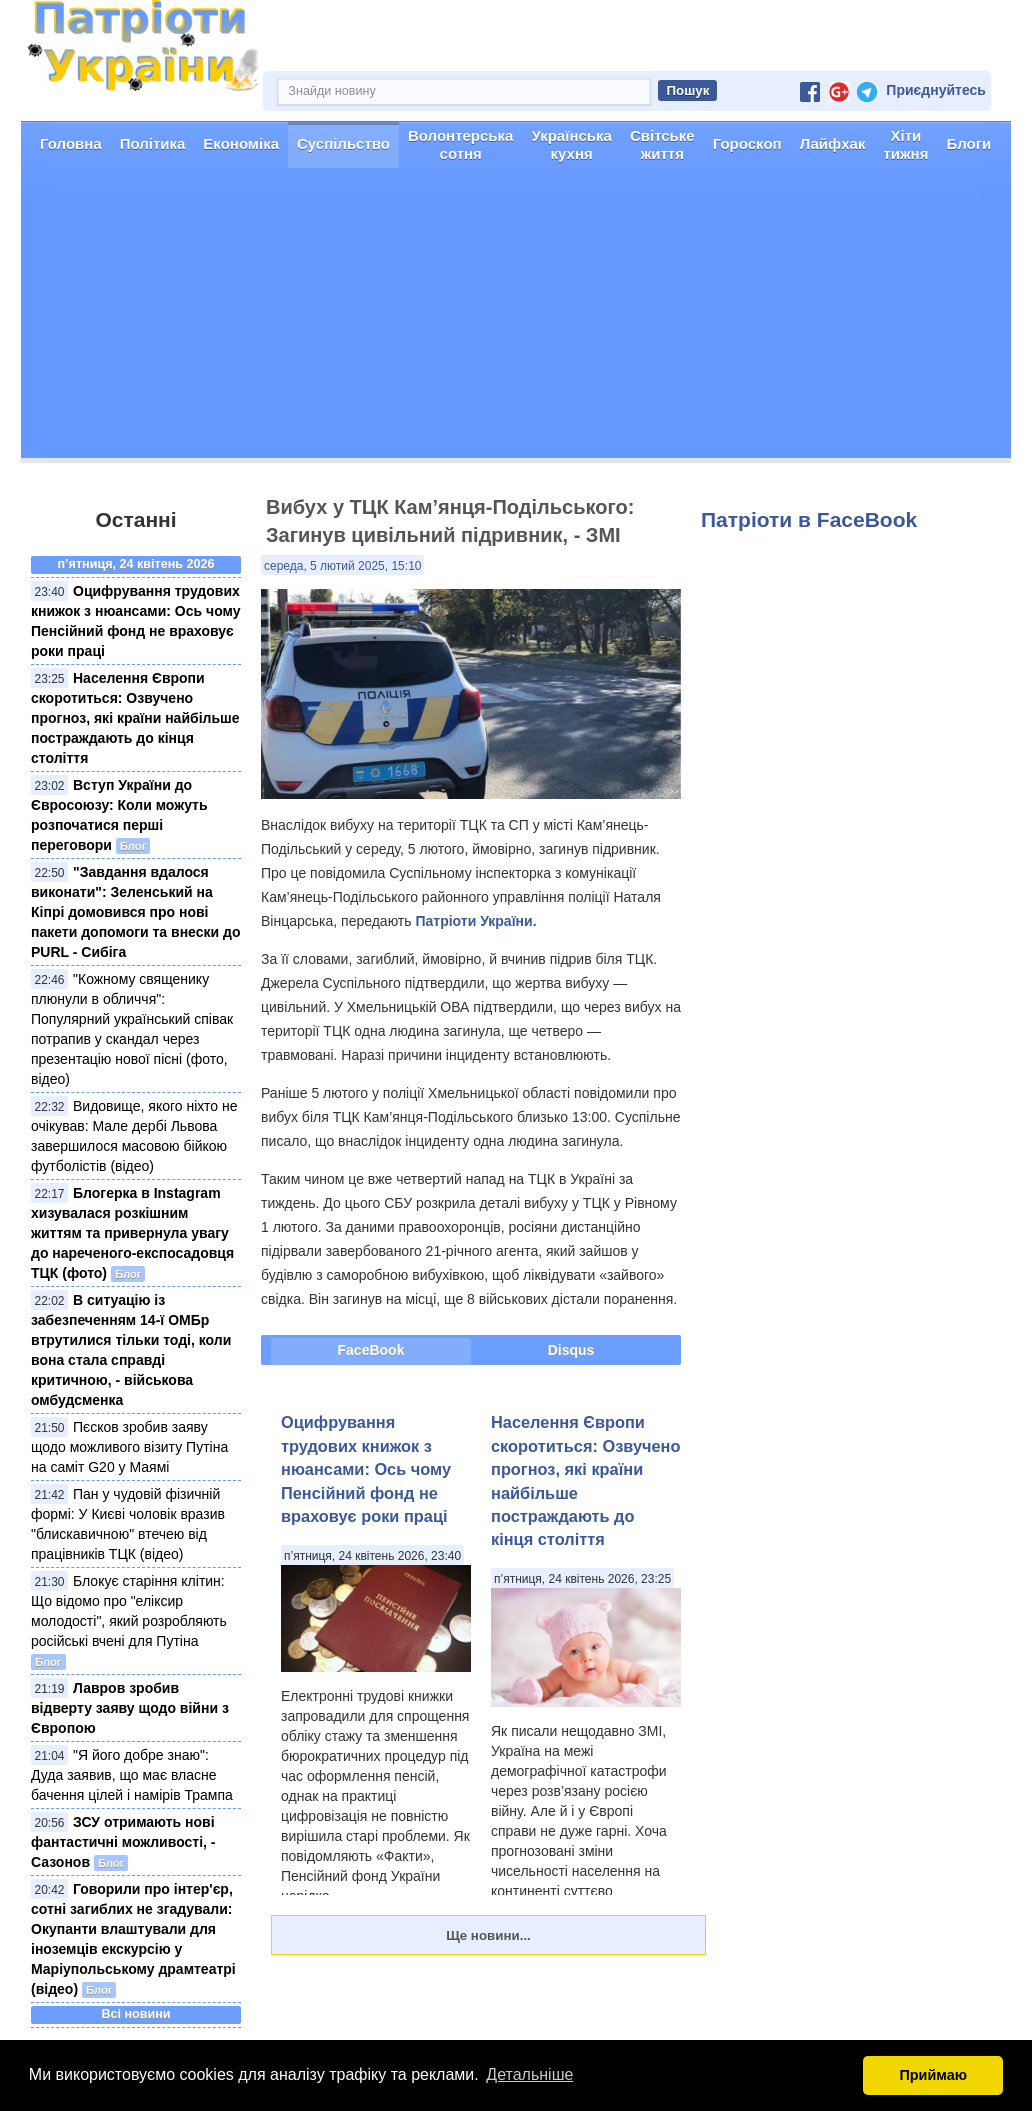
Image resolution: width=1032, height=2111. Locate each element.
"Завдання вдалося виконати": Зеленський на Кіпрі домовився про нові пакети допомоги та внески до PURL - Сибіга (135, 912)
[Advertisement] (516, 318)
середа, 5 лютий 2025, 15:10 (342, 566)
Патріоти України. (475, 921)
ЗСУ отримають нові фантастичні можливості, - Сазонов (123, 1842)
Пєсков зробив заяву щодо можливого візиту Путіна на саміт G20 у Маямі (129, 1447)
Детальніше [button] (529, 2074)
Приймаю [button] (933, 2075)
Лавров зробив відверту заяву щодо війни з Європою (130, 1708)
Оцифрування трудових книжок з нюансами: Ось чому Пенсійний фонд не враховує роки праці (366, 1469)
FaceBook (371, 1350)
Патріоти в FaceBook (809, 519)
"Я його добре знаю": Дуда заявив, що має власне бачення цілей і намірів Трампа (132, 1775)
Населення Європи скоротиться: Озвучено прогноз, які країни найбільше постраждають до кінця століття (135, 718)
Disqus (571, 1350)
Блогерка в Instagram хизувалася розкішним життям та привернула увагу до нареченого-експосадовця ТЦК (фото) (132, 1233)
